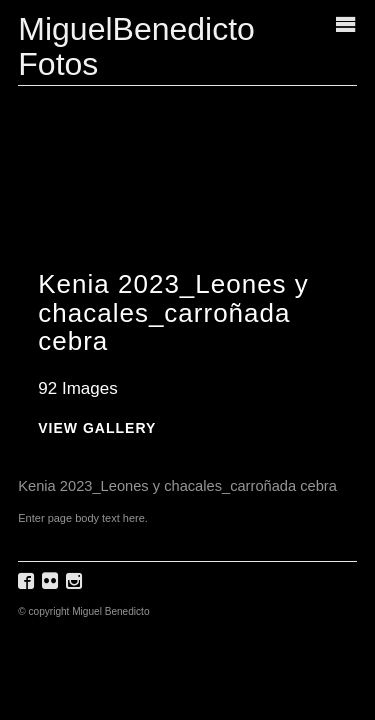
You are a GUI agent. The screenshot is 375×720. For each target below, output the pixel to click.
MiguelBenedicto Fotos (136, 46)
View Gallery (97, 428)
